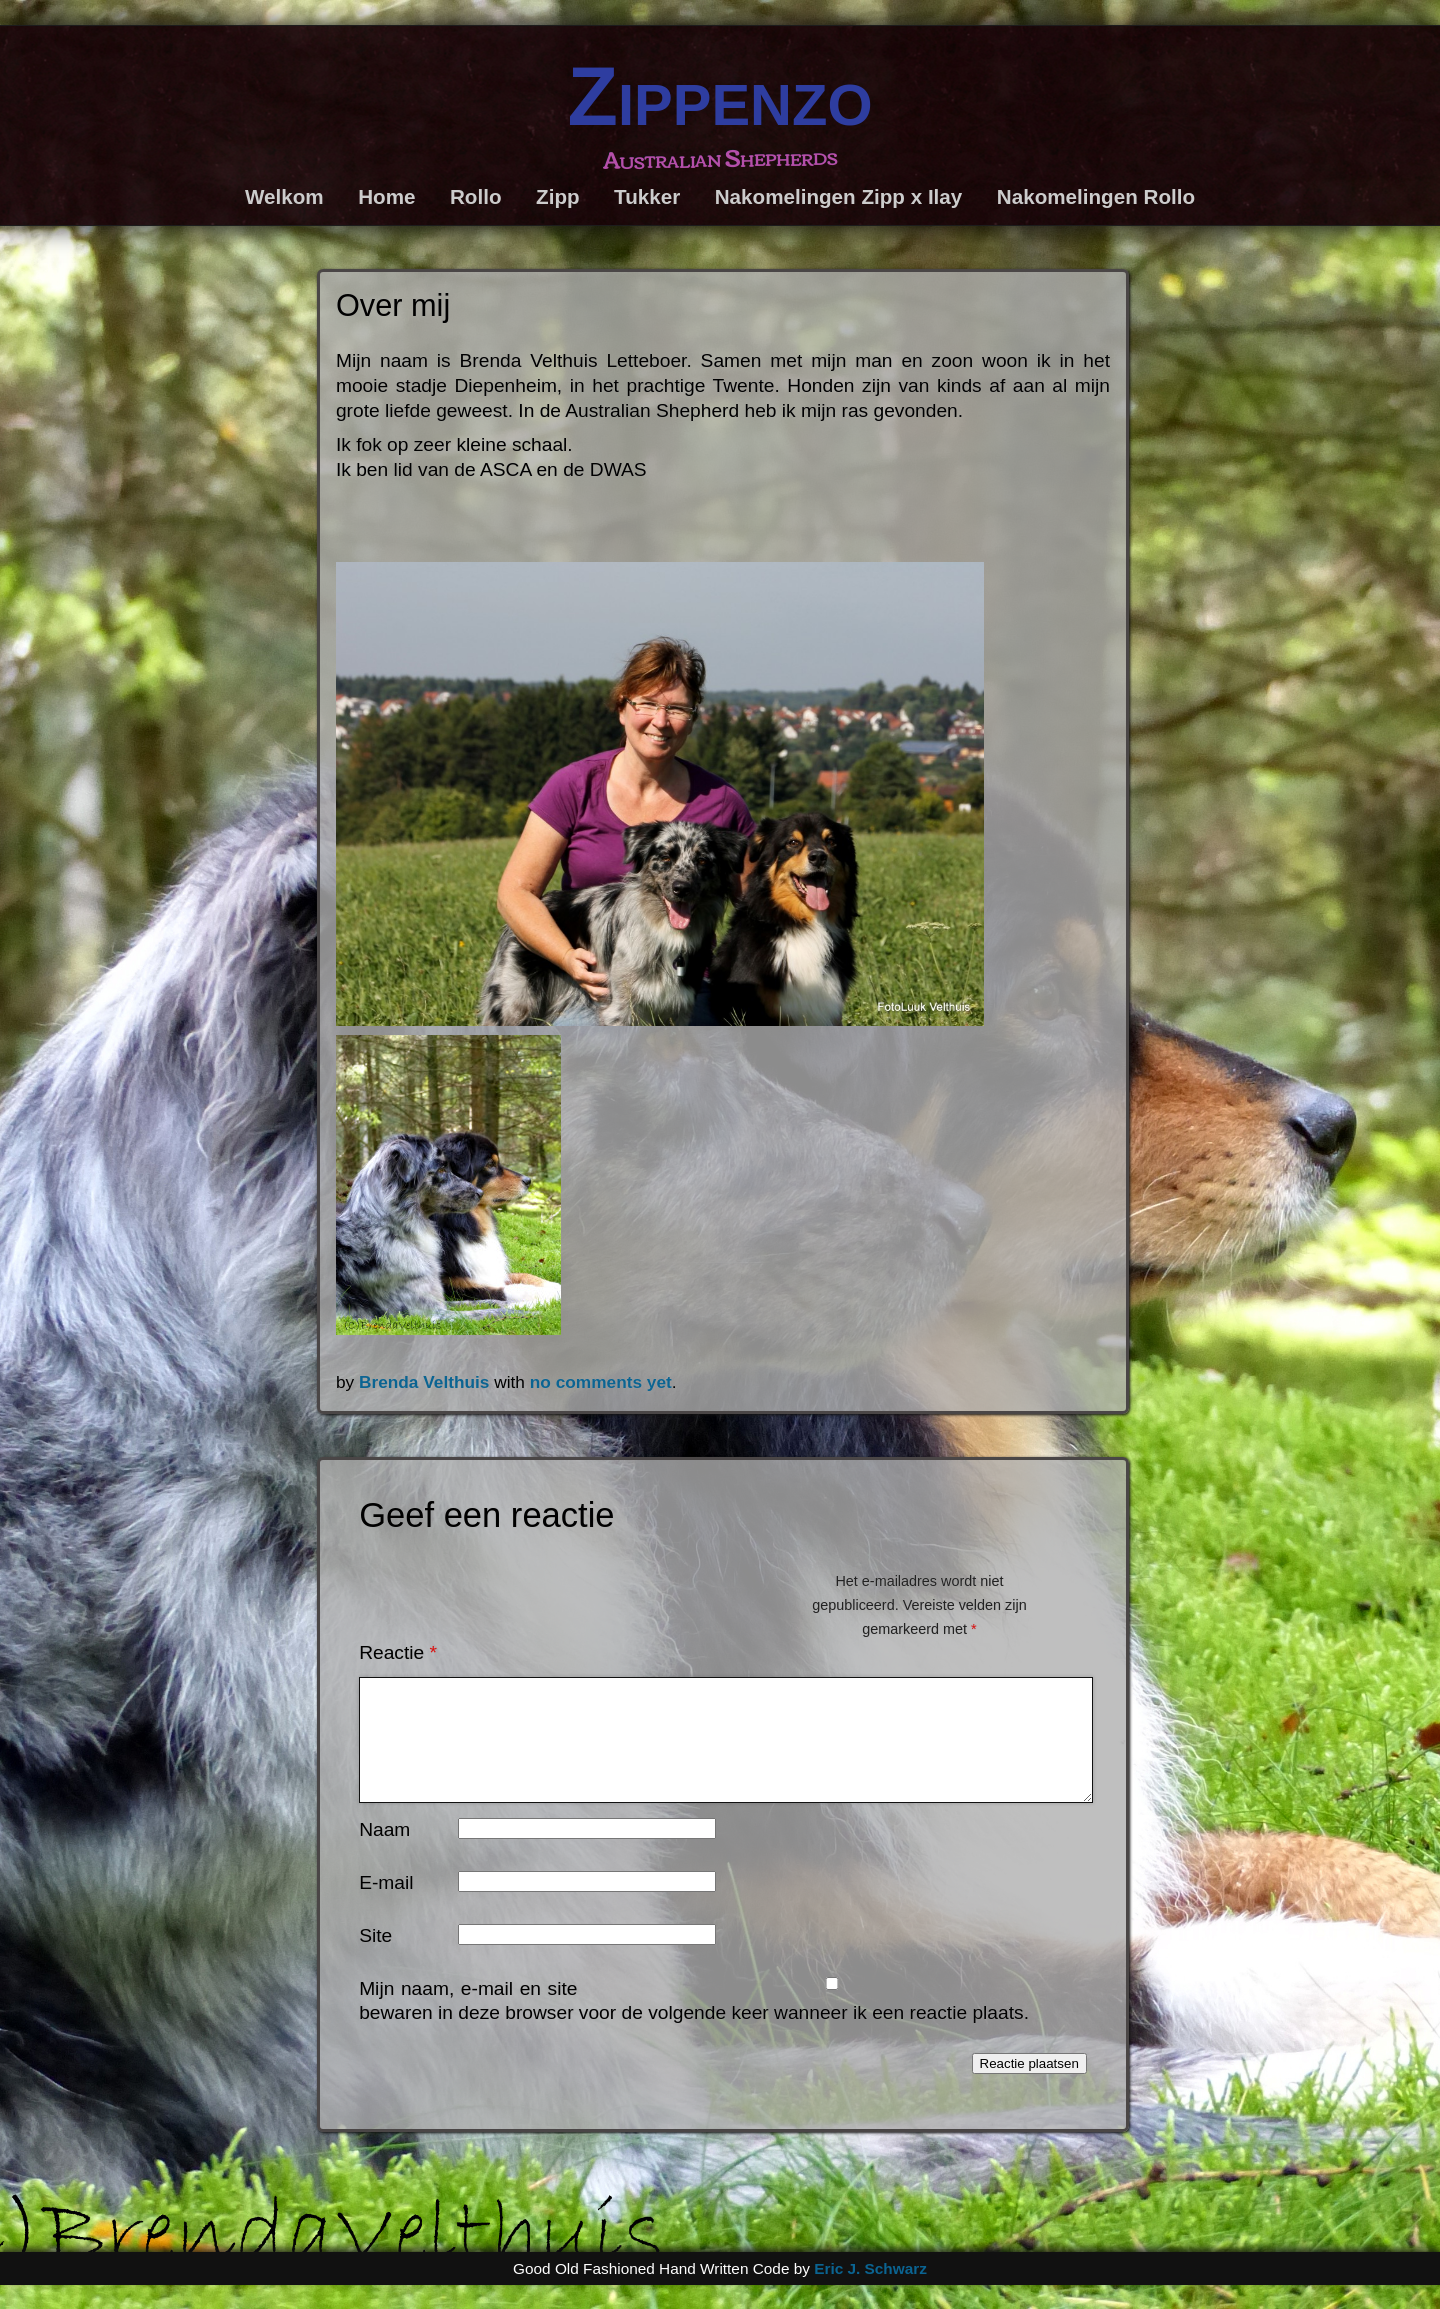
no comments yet (601, 1382)
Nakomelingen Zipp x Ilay (839, 196)
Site (375, 1959)
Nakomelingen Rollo (1096, 196)
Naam (384, 1853)
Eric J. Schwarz (870, 2292)
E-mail (386, 1906)
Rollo (476, 196)
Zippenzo (719, 96)
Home (386, 196)
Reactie (398, 1652)
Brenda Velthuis (424, 1382)
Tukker (647, 196)
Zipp (558, 196)
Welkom (284, 196)
